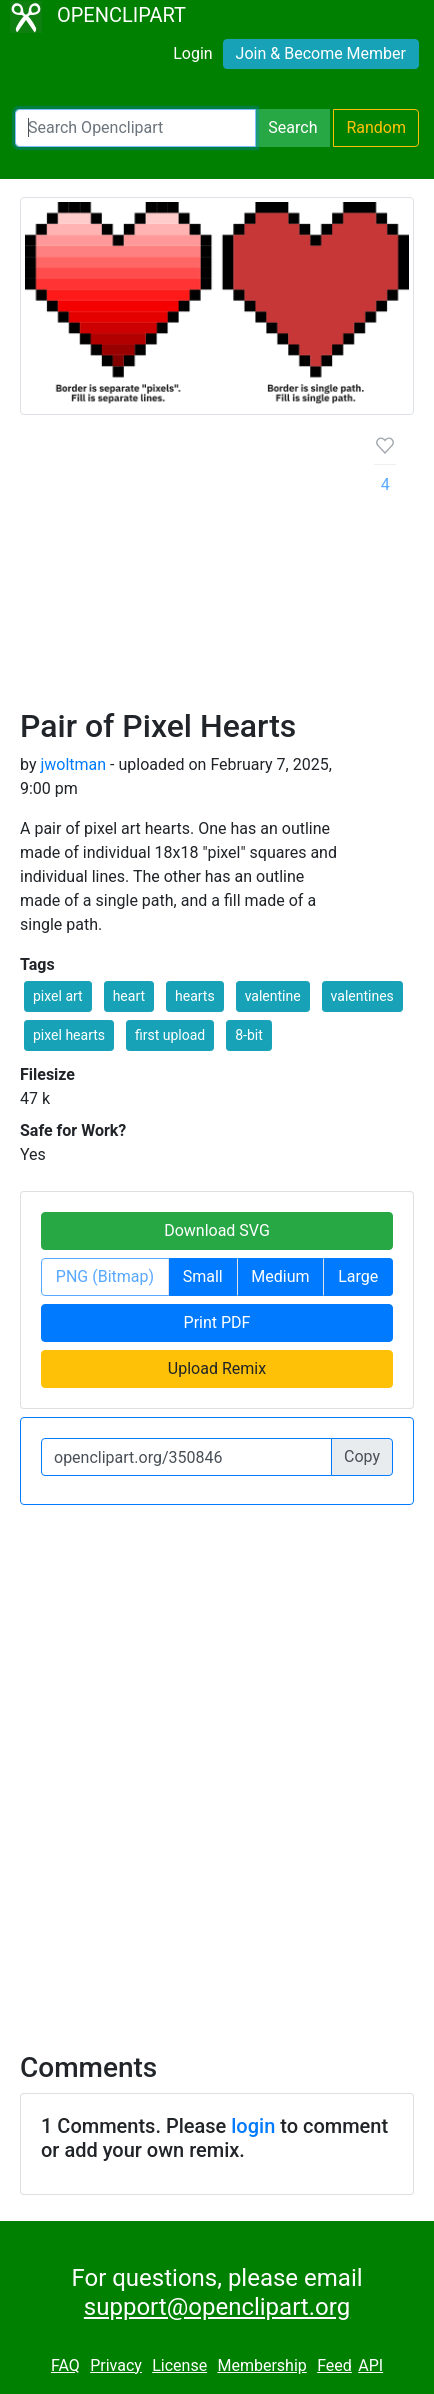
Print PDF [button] (217, 1322)
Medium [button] (280, 1276)
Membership (261, 2365)
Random (376, 127)
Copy (362, 1456)
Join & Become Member (321, 53)
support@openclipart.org (217, 2307)
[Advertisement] (217, 569)
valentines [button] (362, 996)
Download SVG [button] (217, 1230)
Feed (334, 2365)
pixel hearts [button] (69, 1035)
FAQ (65, 2365)
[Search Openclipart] (135, 128)
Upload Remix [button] (217, 1368)
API (370, 2365)
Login (192, 53)
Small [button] (203, 1276)
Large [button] (358, 1276)
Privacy (116, 2365)
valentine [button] (273, 996)
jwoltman (73, 764)
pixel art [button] (58, 996)
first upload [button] (170, 1035)
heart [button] (129, 996)
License (179, 2365)
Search (292, 127)
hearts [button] (195, 996)
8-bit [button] (249, 1035)
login (253, 2126)
